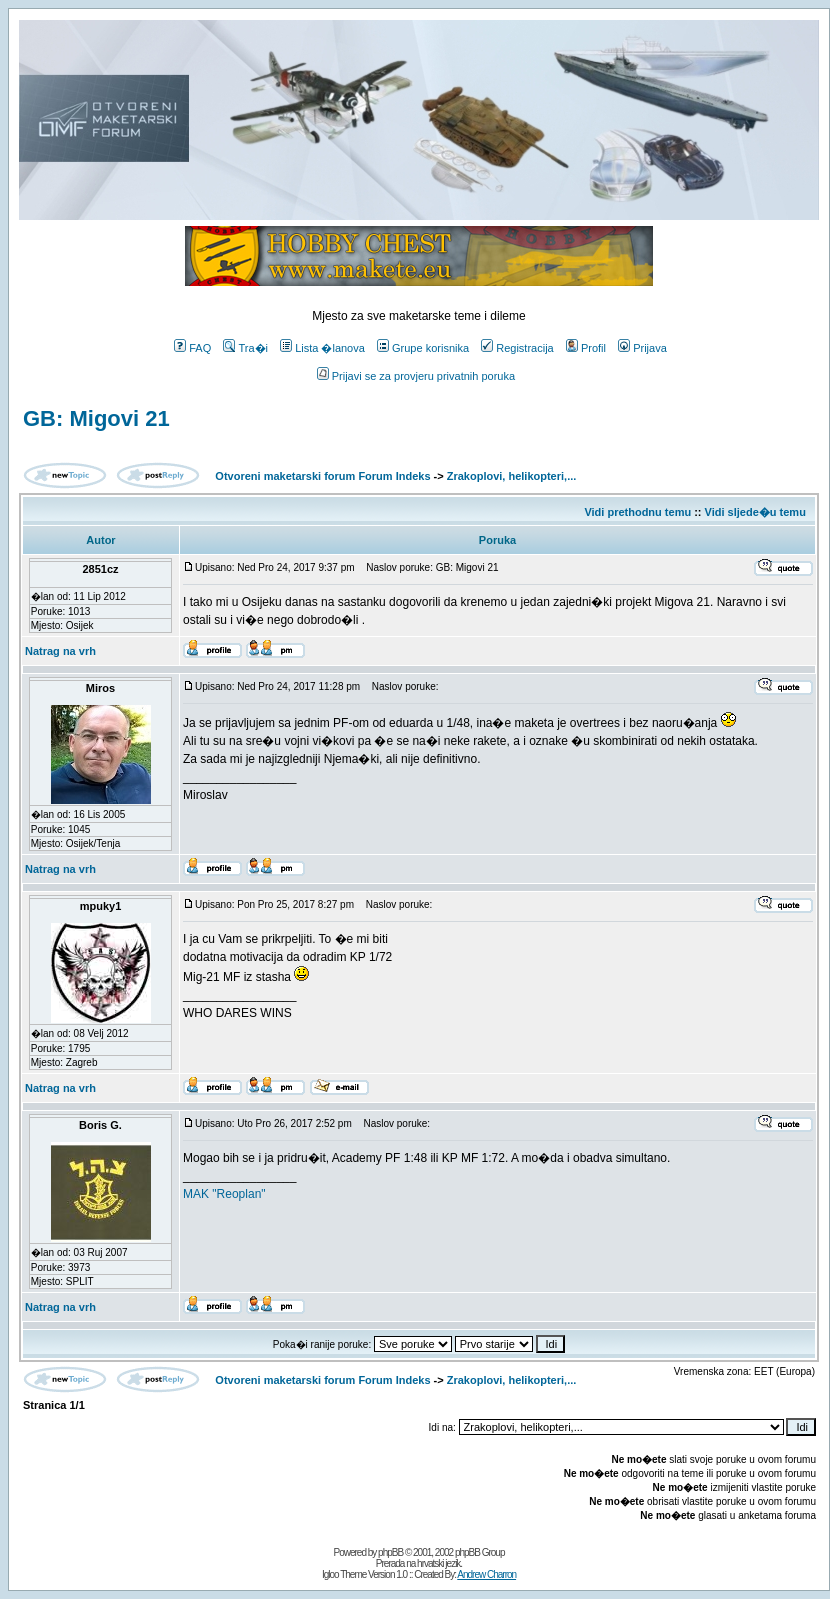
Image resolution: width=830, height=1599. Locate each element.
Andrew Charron (486, 1574)
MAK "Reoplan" (224, 1194)
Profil (586, 348)
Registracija (517, 348)
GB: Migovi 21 (96, 418)
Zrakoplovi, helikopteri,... (512, 476)
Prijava (642, 348)
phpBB (390, 1552)
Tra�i (245, 348)
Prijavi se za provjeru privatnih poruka (416, 376)
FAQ (192, 348)
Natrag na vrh (60, 651)
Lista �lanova (322, 348)
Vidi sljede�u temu (755, 512)
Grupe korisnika (423, 348)
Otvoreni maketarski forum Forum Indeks (322, 476)
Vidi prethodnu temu (637, 512)
